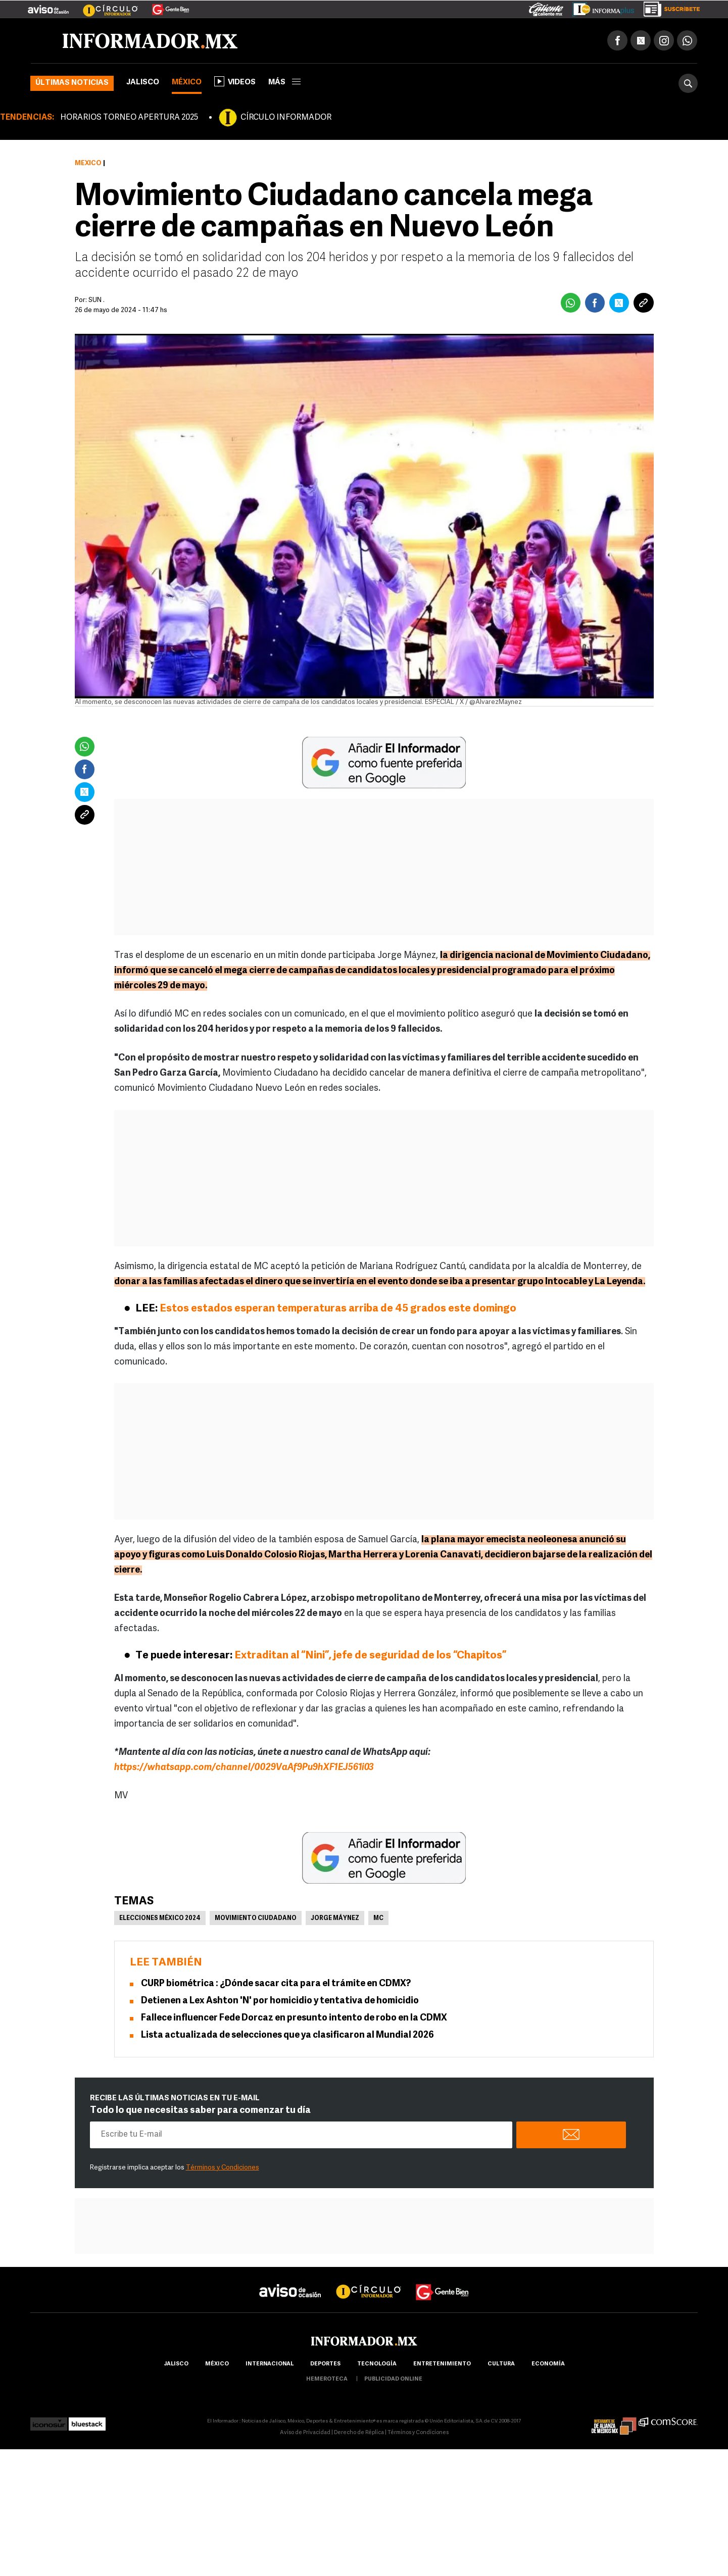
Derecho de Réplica (359, 2434)
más (284, 84)
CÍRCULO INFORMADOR (285, 119)
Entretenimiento (442, 2365)
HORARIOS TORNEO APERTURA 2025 (129, 119)
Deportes (325, 2365)
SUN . (96, 301)
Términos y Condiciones (222, 2169)
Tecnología (377, 2365)
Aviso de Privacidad (305, 2434)
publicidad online (393, 2381)
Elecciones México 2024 (160, 1920)
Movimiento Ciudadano (256, 1920)
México (187, 84)
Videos (235, 83)
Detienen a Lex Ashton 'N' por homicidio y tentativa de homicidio (280, 2002)
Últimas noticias (72, 84)
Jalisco (142, 84)
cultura (501, 2365)
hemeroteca (327, 2381)
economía (548, 2365)
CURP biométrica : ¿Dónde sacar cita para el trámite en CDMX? (276, 1985)
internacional (270, 2365)
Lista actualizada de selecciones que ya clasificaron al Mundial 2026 (287, 2037)
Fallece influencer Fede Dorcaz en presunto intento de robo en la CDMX (294, 2020)
